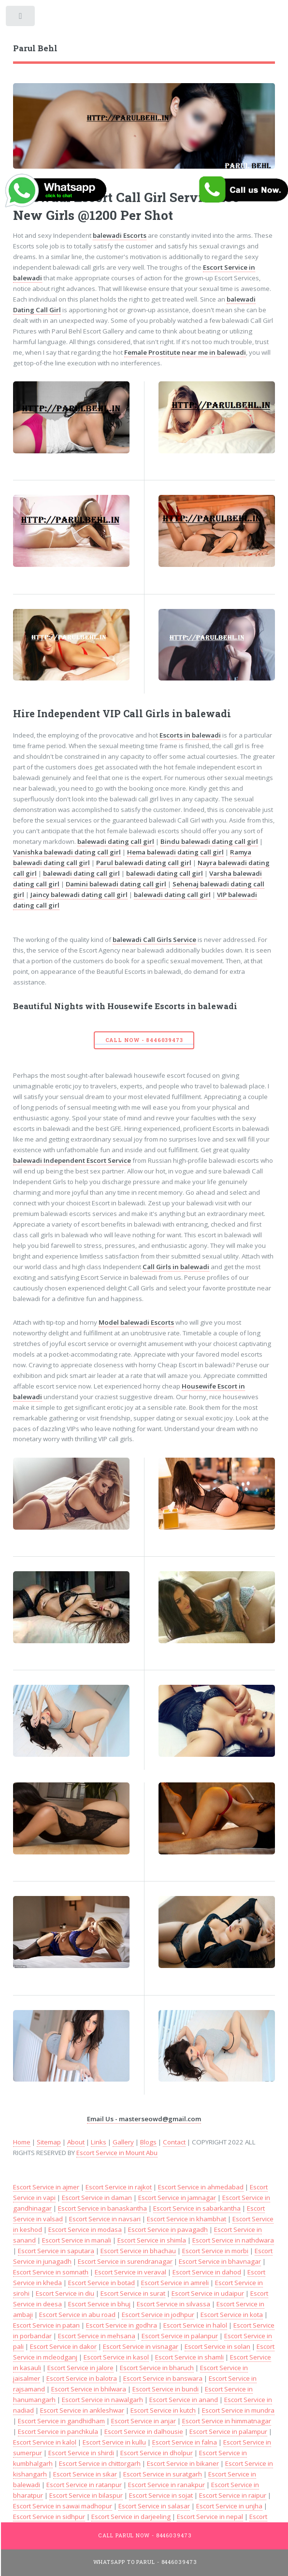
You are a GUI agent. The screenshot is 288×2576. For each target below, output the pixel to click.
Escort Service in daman (97, 2197)
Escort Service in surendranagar (125, 2261)
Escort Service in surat (133, 2293)
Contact (174, 2142)
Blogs (148, 2142)
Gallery (123, 2142)
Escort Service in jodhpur (158, 2314)
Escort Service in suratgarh (162, 2474)
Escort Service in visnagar (140, 2346)
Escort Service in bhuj (99, 2304)
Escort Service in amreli (175, 2282)
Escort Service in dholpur (156, 2452)
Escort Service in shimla (151, 2240)
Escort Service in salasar (154, 2506)
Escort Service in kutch (163, 2410)
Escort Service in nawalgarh (102, 2399)
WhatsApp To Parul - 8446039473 (145, 2562)
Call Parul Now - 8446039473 (144, 2535)
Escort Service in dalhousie (143, 2431)
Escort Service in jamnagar (177, 2197)
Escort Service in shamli (189, 2357)
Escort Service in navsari (105, 2218)
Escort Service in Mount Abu (117, 2152)
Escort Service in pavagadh (168, 2229)
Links (98, 2142)
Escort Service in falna (184, 2442)
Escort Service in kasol (116, 2357)
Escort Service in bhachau (138, 2250)
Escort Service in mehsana (96, 2335)
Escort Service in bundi (165, 2389)
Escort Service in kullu (114, 2442)
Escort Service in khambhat (186, 2218)
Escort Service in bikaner (183, 2463)
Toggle (21, 18)
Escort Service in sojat (161, 2495)
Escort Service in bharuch (157, 2367)
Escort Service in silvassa (173, 2304)
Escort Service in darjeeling (131, 2516)
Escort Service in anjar (143, 2421)
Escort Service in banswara (162, 2378)
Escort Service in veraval (130, 2272)
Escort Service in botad (101, 2282)
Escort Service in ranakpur (166, 2484)
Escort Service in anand (183, 2399)
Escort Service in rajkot (119, 2187)
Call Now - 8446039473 (144, 1040)
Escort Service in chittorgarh (100, 2463)
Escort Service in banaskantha (102, 2208)
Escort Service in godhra (121, 2325)
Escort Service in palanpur (180, 2335)
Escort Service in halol (195, 2325)
